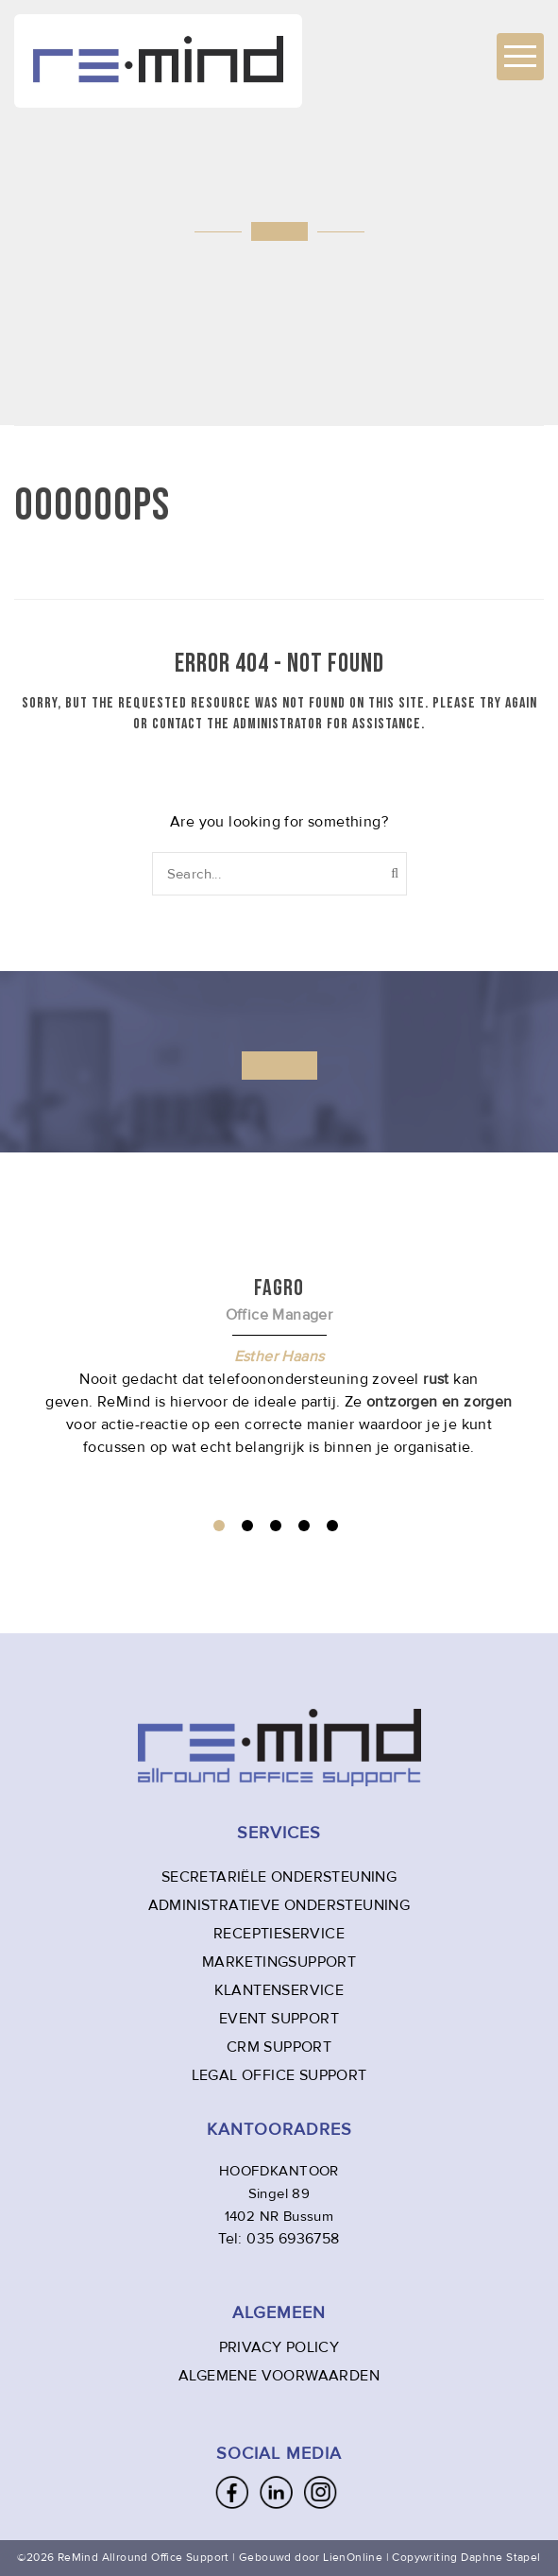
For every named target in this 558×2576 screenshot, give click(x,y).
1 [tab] (219, 1525)
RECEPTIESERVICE (279, 1933)
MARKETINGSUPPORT (279, 1962)
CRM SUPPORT (279, 2047)
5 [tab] (332, 1525)
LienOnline (352, 2557)
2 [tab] (247, 1525)
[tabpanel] (279, 1366)
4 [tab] (304, 1525)
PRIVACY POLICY (279, 2347)
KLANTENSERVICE (279, 1990)
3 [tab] (275, 1525)
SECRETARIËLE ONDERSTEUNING (279, 1877)
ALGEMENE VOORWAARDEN (279, 2375)
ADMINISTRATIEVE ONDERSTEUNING (279, 1905)
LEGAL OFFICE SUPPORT (279, 2075)
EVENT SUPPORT (279, 2018)
